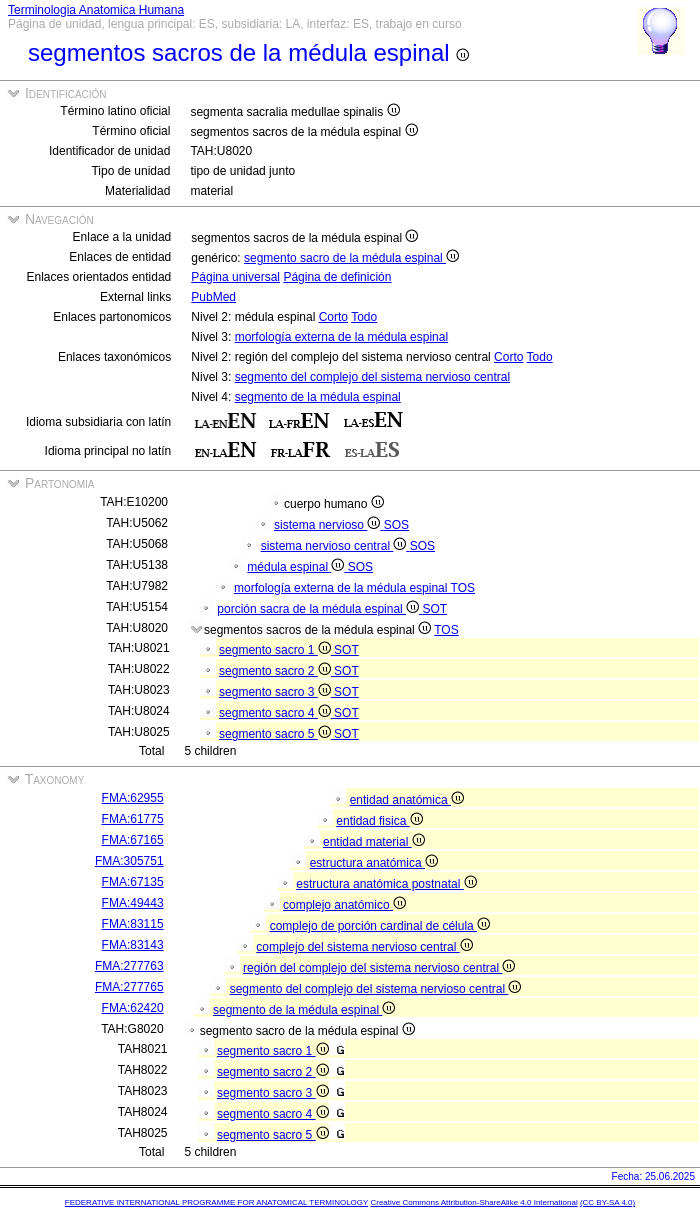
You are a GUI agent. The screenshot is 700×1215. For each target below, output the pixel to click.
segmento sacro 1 (276, 650)
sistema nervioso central (335, 546)
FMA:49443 (133, 903)
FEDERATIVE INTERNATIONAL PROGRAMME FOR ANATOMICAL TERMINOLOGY (216, 1202)
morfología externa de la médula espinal (341, 337)
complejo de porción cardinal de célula (380, 926)
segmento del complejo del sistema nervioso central (372, 377)
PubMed (213, 297)
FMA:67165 (133, 840)
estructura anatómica (374, 863)
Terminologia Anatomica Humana (96, 10)
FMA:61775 (133, 819)
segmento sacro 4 (276, 713)
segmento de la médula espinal (318, 397)
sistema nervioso (329, 525)
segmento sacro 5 (276, 734)
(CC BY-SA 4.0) (607, 1202)
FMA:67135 (133, 882)
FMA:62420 (133, 1008)
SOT (434, 609)
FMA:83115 (133, 924)
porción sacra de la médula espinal (319, 609)
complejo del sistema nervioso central (364, 947)
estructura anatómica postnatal (386, 884)
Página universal (235, 277)
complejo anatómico (344, 905)
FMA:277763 (129, 966)
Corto (333, 317)
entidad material (374, 842)
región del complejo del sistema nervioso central (379, 968)
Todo (364, 317)
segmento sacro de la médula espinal (351, 258)
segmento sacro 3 (276, 692)
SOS (396, 525)
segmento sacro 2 (276, 671)
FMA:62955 (133, 798)
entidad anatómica (407, 800)
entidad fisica (379, 821)
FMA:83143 (133, 945)
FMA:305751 (129, 861)
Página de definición (337, 277)
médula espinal (297, 567)
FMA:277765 (129, 987)
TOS (463, 588)
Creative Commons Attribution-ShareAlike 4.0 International (473, 1202)
